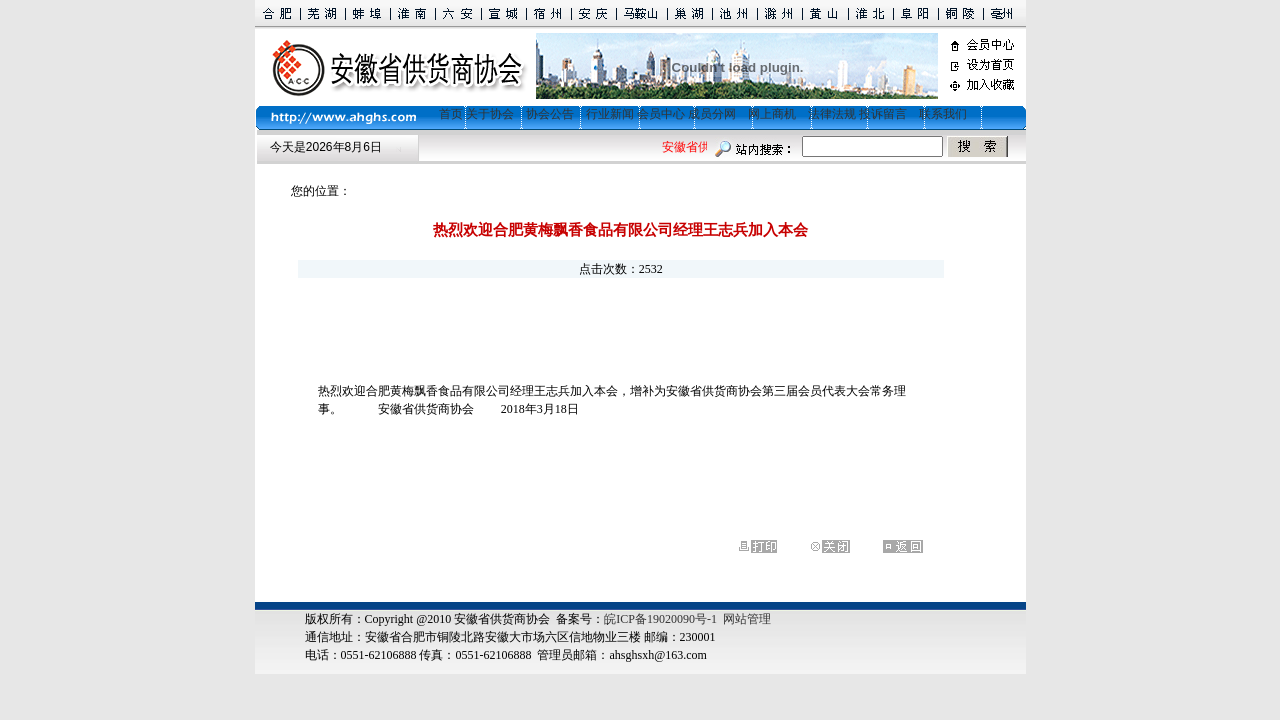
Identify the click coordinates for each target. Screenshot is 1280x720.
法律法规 (832, 114)
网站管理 (747, 619)
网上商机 (772, 114)
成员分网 (712, 114)
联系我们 (943, 114)
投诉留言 (883, 114)
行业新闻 (610, 114)
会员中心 (661, 114)
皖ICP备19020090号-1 (660, 619)
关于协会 (490, 114)
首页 (445, 114)
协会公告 (550, 114)
